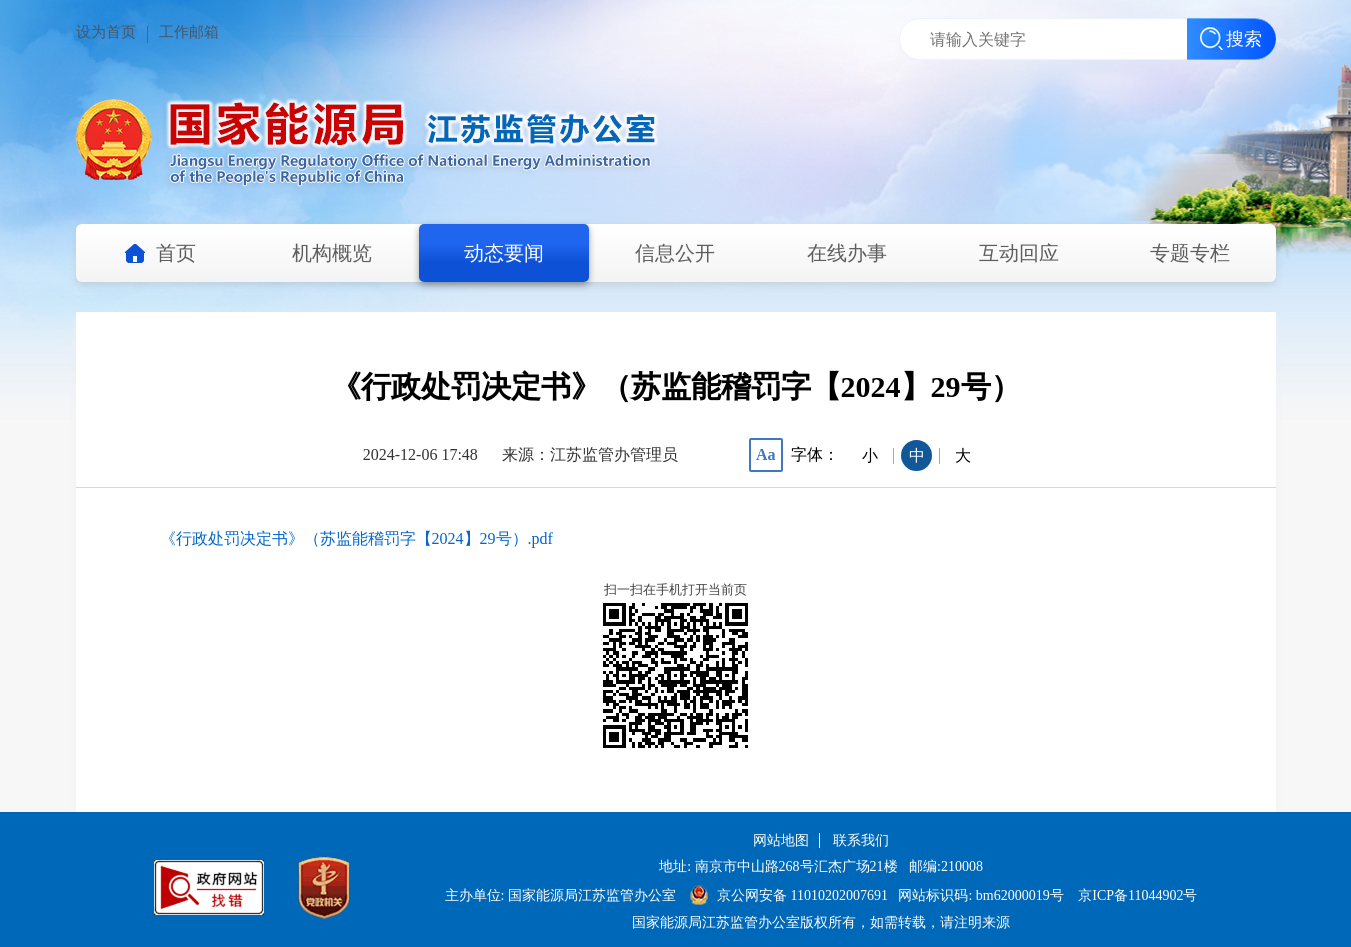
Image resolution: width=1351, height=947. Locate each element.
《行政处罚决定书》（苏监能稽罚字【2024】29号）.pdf (356, 538)
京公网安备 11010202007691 (804, 895)
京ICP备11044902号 (1137, 895)
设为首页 (106, 32)
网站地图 (781, 840)
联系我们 (861, 840)
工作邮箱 (189, 32)
